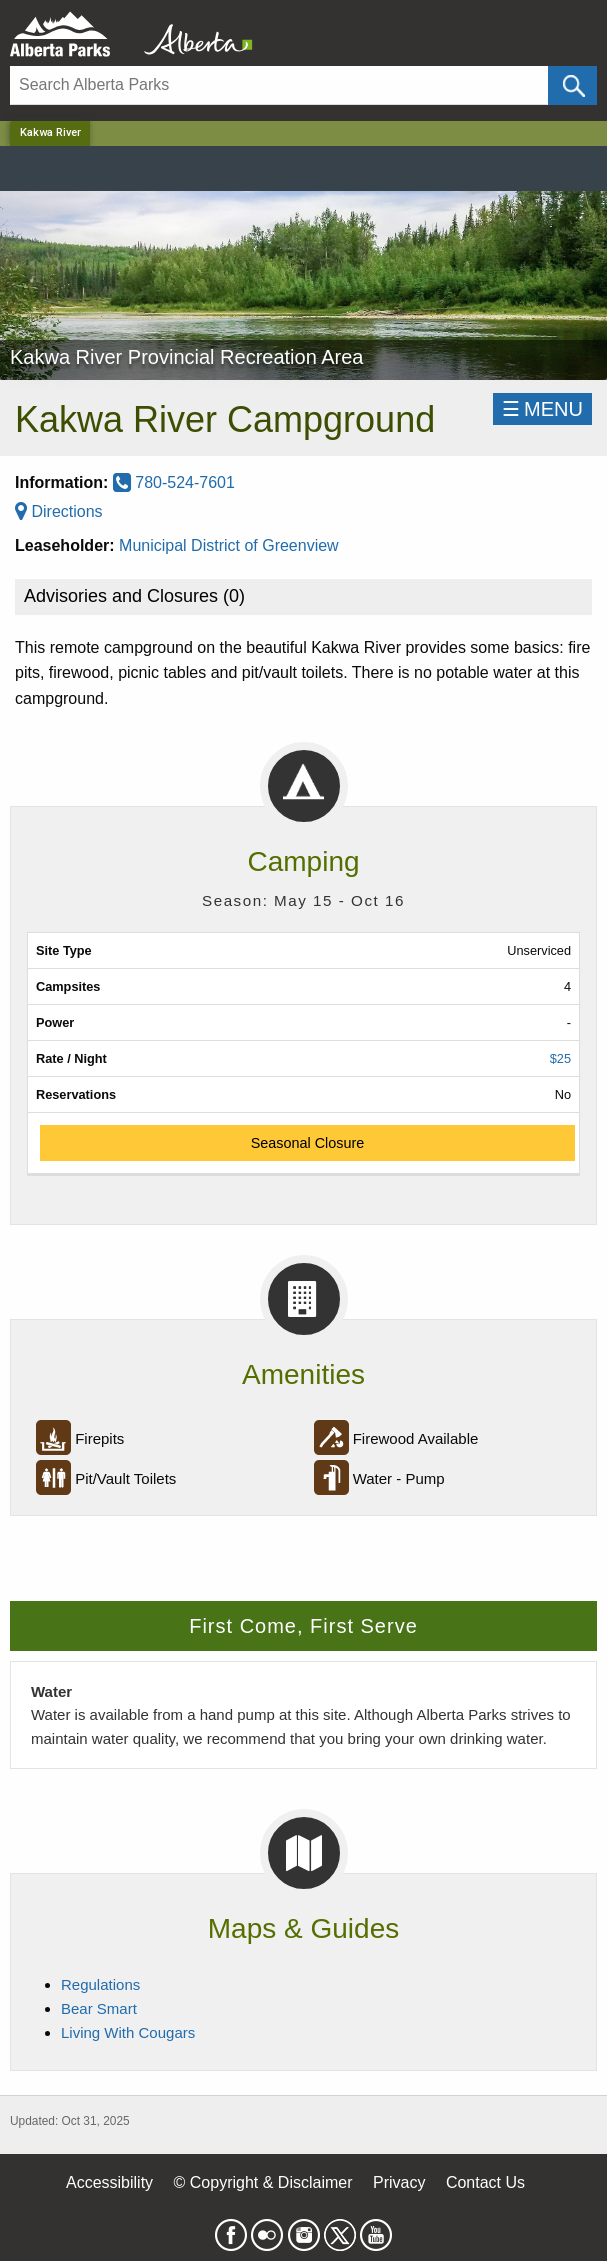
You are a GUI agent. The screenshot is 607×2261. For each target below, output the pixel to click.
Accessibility (109, 2182)
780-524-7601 (174, 482)
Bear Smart (99, 2008)
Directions (59, 511)
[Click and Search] (572, 85)
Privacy (399, 2182)
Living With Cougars (128, 2032)
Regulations (100, 1984)
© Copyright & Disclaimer (263, 2182)
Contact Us (485, 2182)
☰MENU (542, 409)
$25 (560, 1058)
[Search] (279, 85)
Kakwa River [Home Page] (50, 132)
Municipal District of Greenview (229, 545)
